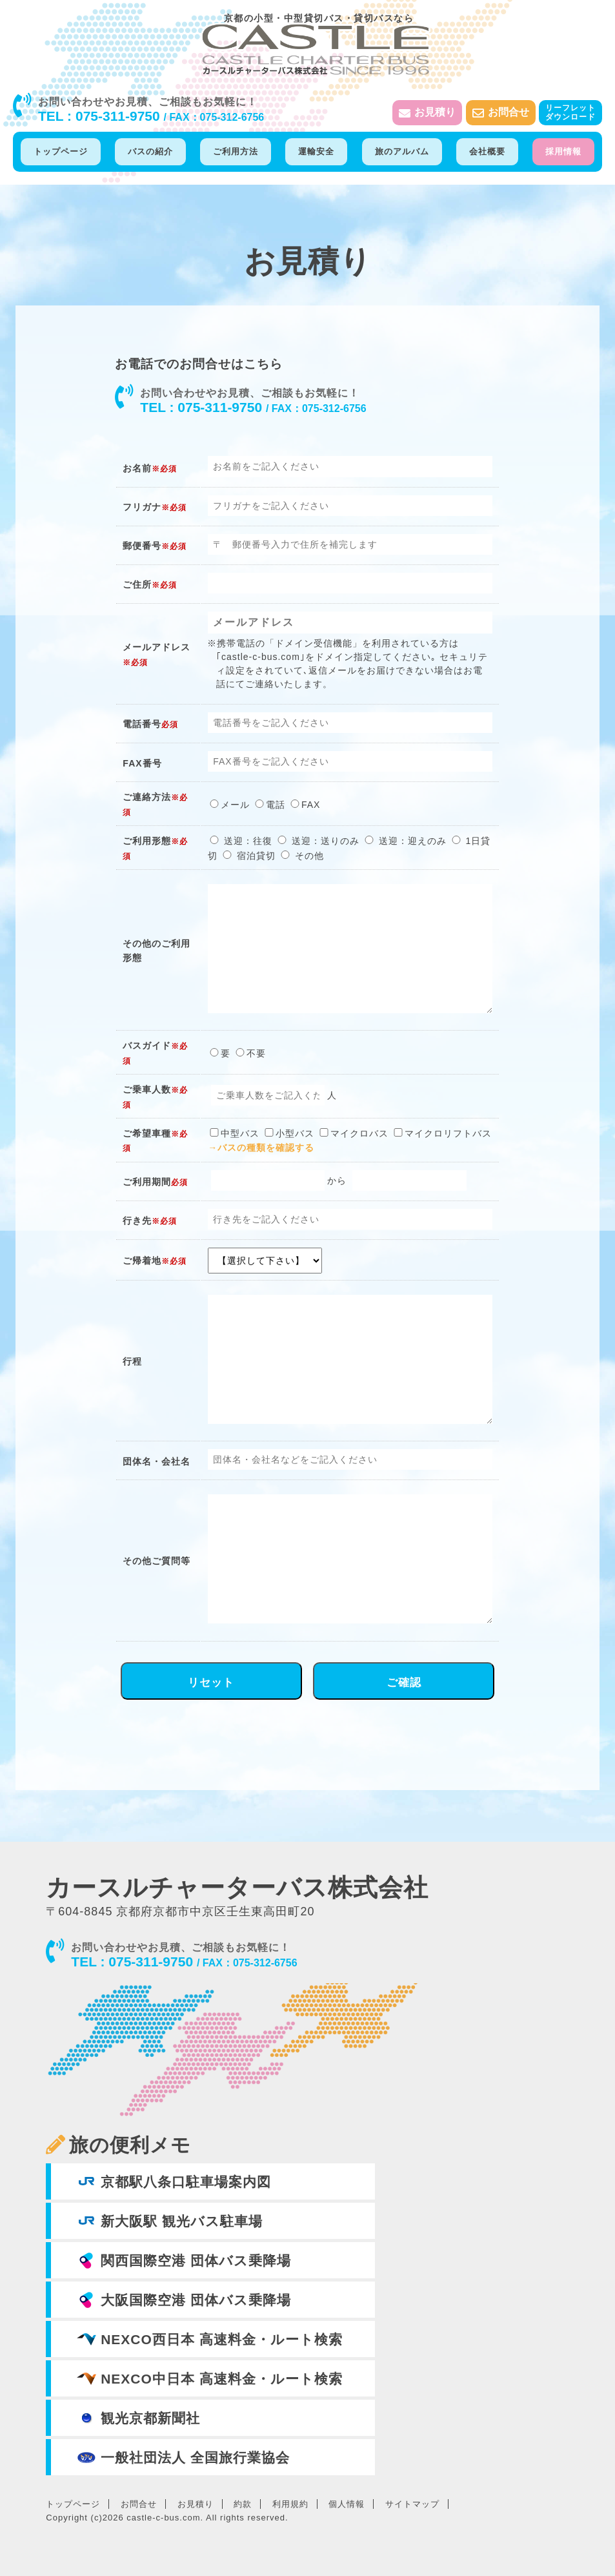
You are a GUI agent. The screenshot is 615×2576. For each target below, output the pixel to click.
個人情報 (346, 2504)
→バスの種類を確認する (261, 1147)
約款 (243, 2504)
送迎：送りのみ (317, 841)
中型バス (233, 1133)
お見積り (427, 113)
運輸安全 (316, 151)
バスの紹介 (150, 151)
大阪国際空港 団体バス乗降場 (184, 2299)
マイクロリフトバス (442, 1133)
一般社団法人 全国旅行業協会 (183, 2457)
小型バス (288, 1133)
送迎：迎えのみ (405, 841)
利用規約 (290, 2504)
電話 (269, 804)
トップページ (61, 151)
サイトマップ (412, 2504)
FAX (304, 804)
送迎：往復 (240, 841)
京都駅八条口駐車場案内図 (174, 2181)
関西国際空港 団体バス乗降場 (184, 2260)
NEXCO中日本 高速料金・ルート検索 (209, 2378)
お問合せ (500, 113)
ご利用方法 (235, 151)
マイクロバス (353, 1133)
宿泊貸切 (248, 855)
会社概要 (487, 151)
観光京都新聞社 (138, 2417)
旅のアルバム (402, 151)
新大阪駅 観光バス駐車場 (170, 2221)
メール (229, 804)
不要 (250, 1053)
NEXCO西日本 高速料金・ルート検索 (209, 2339)
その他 (301, 855)
